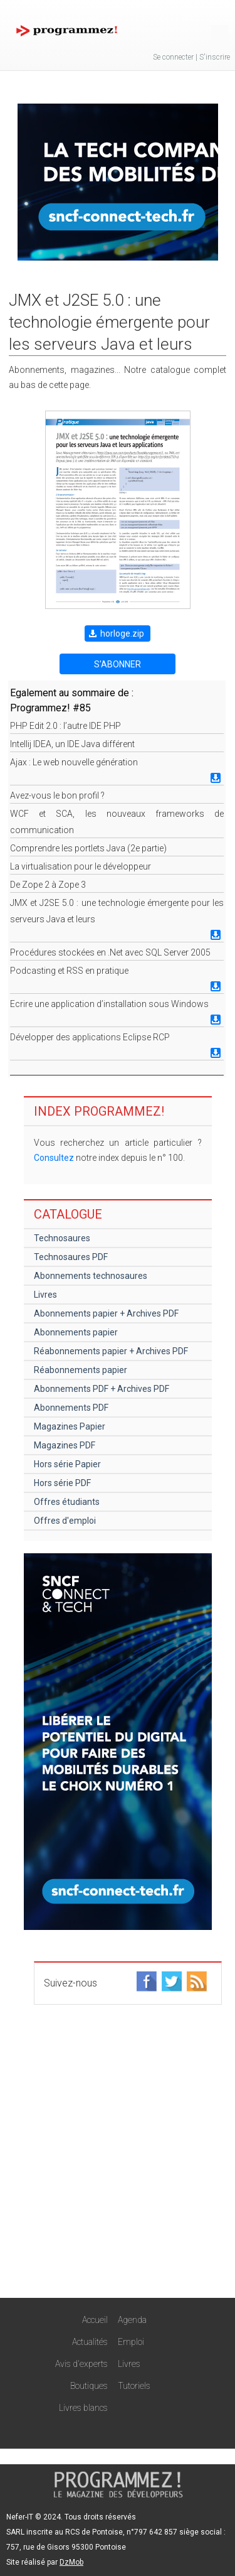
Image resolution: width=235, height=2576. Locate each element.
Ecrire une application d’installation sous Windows (109, 1004)
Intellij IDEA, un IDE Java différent (72, 744)
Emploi (131, 2342)
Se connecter (173, 57)
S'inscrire (214, 57)
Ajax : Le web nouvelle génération (74, 762)
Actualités (90, 2342)
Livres (45, 1295)
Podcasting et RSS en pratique (69, 971)
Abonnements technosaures (90, 1276)
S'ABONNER (117, 664)
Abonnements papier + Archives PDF (106, 1313)
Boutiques (89, 2386)
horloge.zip (122, 633)
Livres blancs (83, 2408)
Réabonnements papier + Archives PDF (111, 1351)
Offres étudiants (67, 1502)
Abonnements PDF (71, 1408)
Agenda (132, 2320)
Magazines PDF (64, 1445)
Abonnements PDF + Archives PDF (101, 1389)
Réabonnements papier (80, 1370)
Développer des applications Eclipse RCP (90, 1037)
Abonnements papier (76, 1332)
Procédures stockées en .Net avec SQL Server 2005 (110, 952)
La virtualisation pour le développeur (80, 866)
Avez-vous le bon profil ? (57, 795)
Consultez (54, 1158)
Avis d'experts (81, 2364)
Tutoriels (134, 2386)
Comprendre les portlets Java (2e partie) (88, 848)
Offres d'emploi (65, 1521)
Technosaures (62, 1238)
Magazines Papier (69, 1426)
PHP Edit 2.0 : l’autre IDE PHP (65, 726)
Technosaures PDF (71, 1257)
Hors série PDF (62, 1483)
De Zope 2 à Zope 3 (48, 885)
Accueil (95, 2320)
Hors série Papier (67, 1464)
